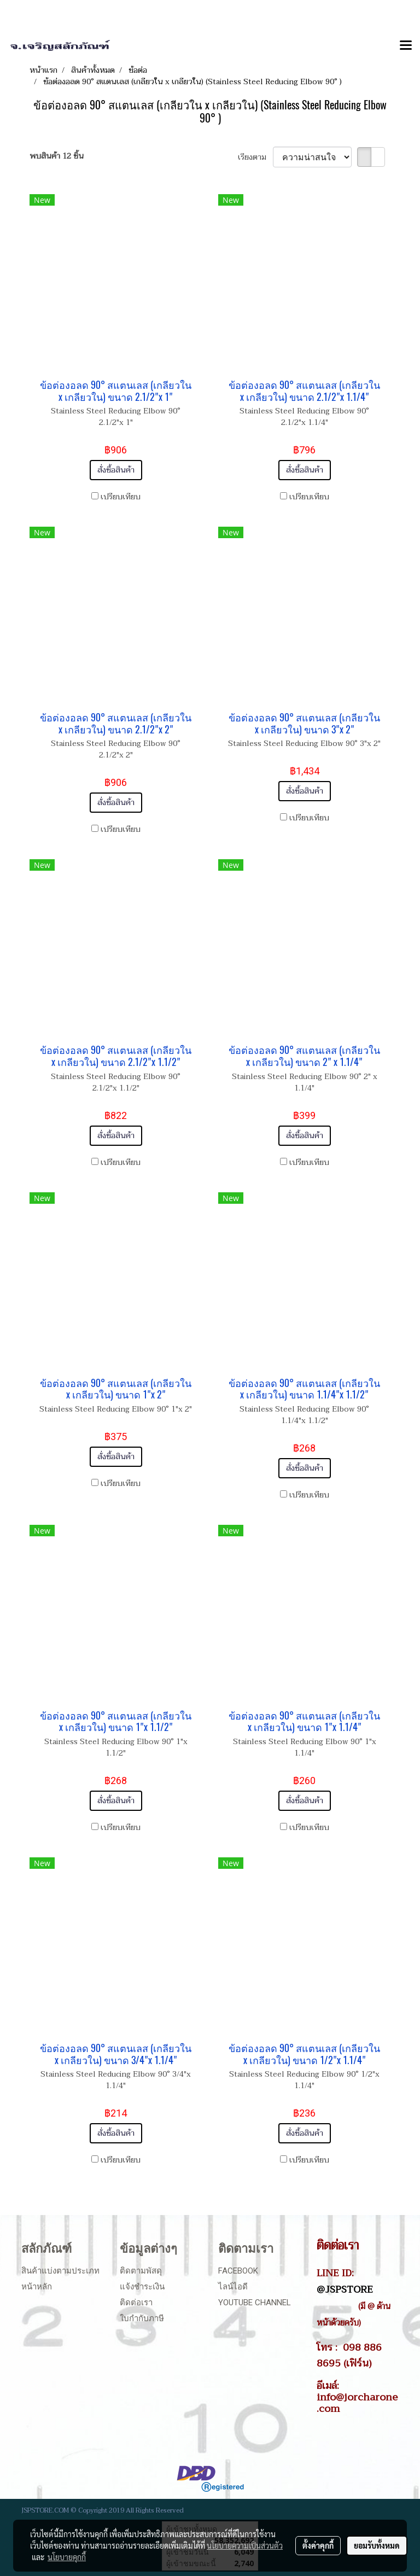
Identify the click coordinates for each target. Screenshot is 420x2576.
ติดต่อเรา (136, 2302)
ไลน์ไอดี (233, 2287)
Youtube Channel (254, 2302)
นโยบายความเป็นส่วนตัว (245, 2545)
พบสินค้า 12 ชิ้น (57, 156)
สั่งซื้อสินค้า (116, 470)
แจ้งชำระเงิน (142, 2287)
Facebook (238, 2271)
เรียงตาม (255, 157)
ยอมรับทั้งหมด (377, 2545)
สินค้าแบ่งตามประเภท (60, 2271)
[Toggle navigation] (406, 46)
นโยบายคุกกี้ (67, 2557)
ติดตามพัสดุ (141, 2271)
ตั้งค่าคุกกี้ (318, 2545)
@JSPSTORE (345, 2289)
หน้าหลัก (36, 2287)
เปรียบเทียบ (121, 497)
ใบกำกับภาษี (142, 2318)
